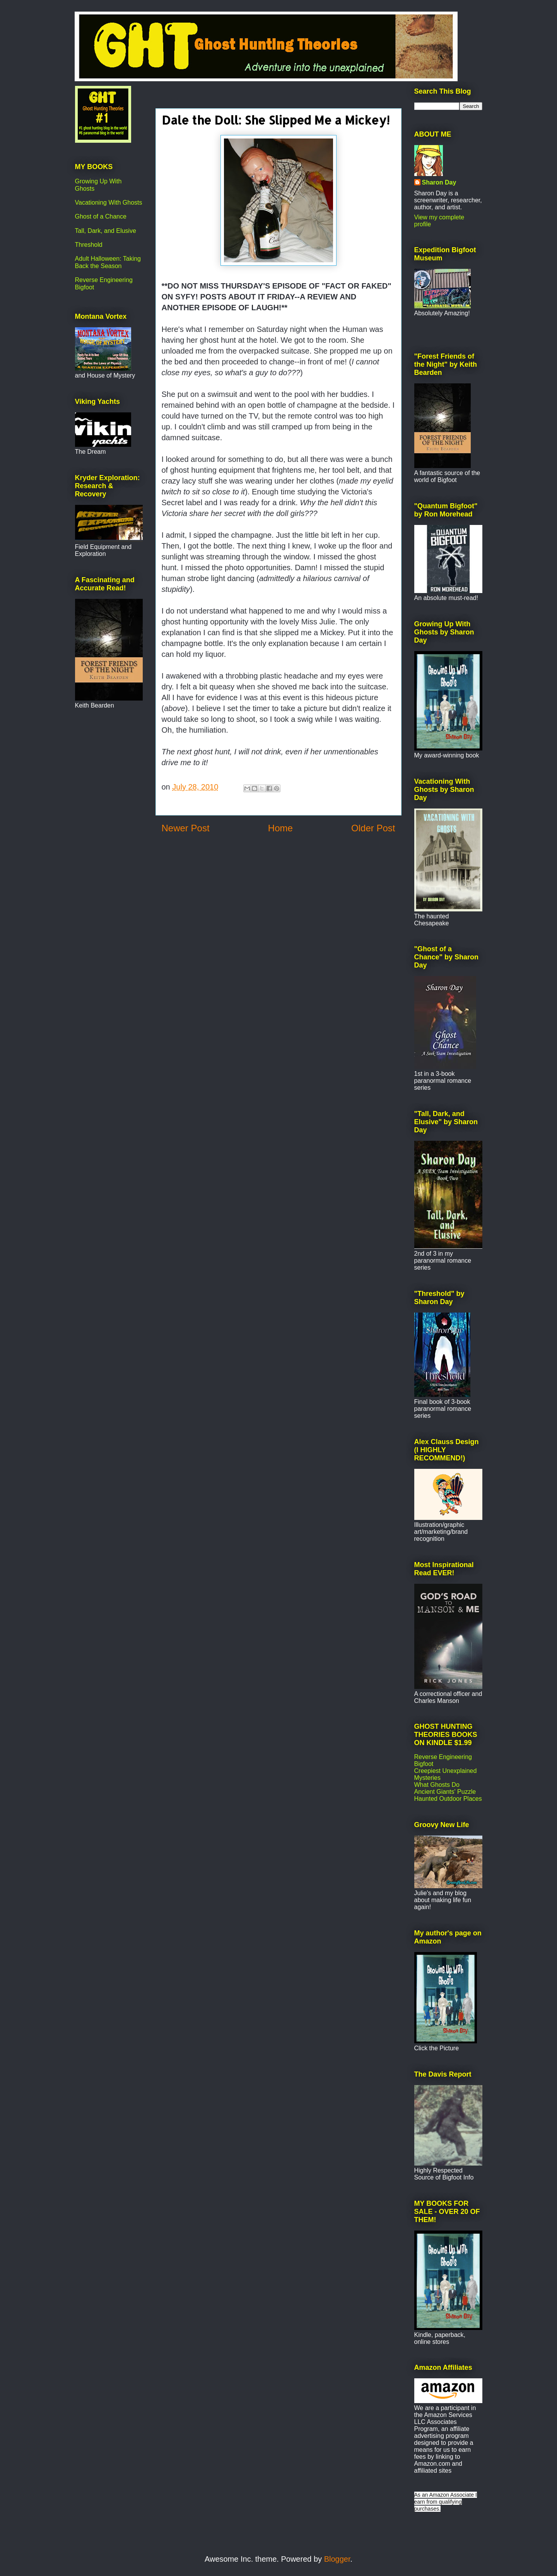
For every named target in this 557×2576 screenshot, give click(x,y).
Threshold (89, 244)
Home (280, 828)
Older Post (373, 828)
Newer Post (186, 828)
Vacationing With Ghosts (108, 202)
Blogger (337, 2559)
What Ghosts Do (437, 1784)
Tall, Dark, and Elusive (105, 230)
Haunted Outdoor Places (448, 1798)
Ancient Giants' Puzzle (445, 1791)
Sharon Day (439, 182)
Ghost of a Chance (100, 216)
